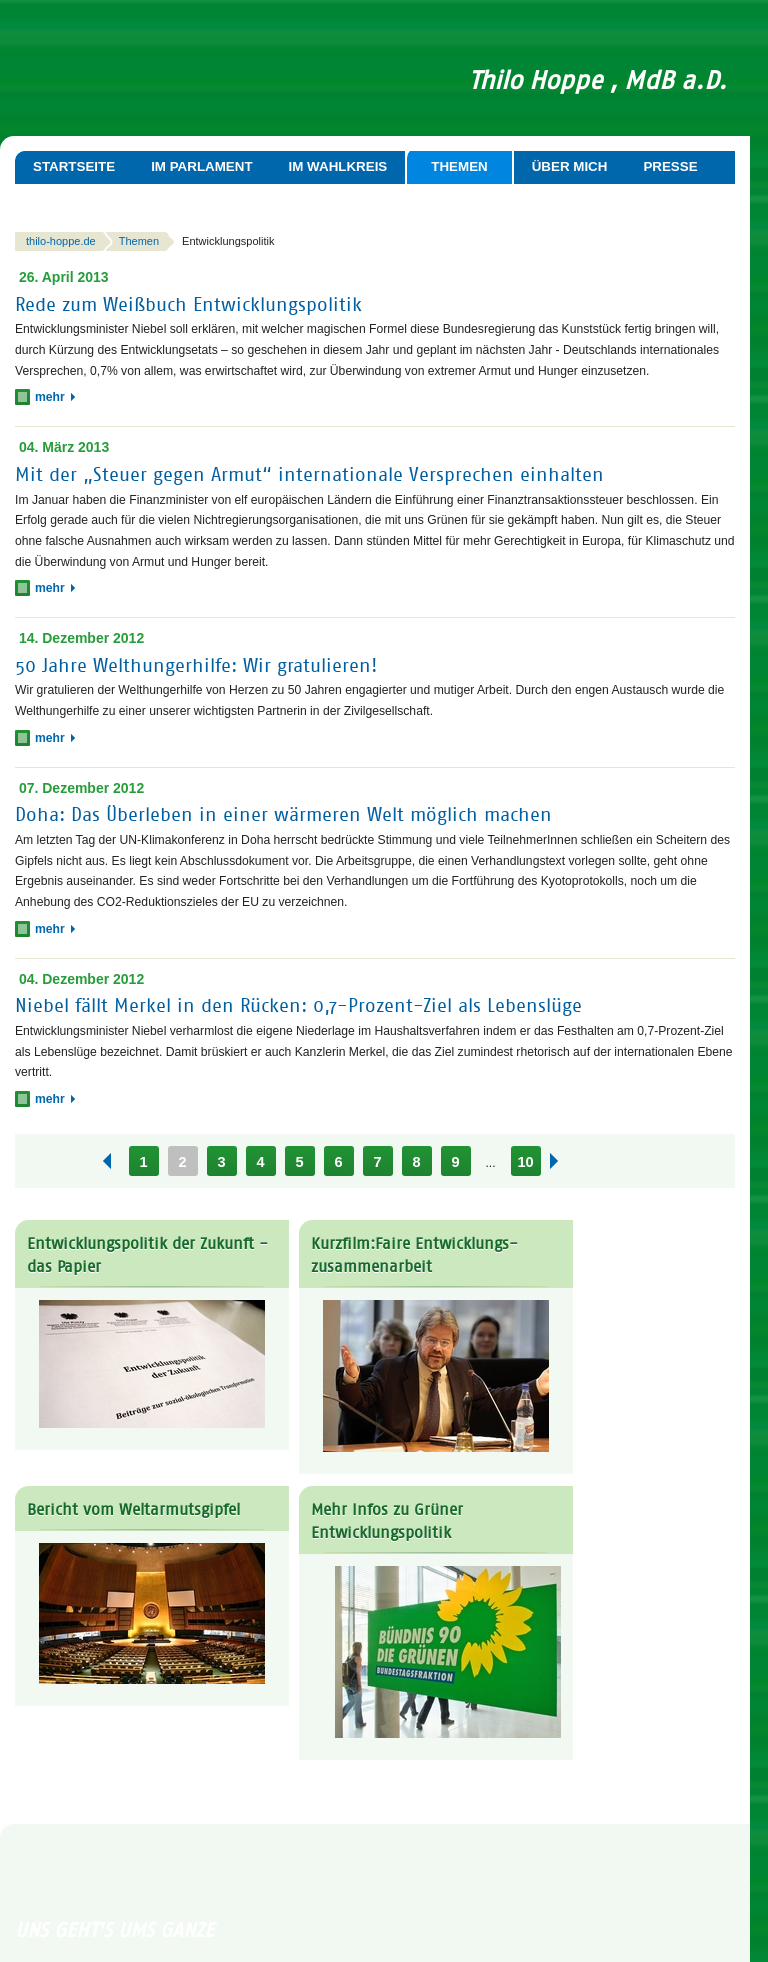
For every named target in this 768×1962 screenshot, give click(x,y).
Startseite (74, 166)
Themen (459, 166)
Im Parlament (201, 166)
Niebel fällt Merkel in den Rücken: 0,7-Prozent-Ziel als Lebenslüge (298, 1005)
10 (525, 1162)
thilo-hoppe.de (61, 241)
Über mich (570, 166)
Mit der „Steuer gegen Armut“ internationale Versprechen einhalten (309, 474)
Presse (670, 166)
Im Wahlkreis (338, 166)
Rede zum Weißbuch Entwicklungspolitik (188, 303)
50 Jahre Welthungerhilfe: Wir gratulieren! (196, 665)
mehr (55, 397)
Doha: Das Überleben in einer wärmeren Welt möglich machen (283, 814)
